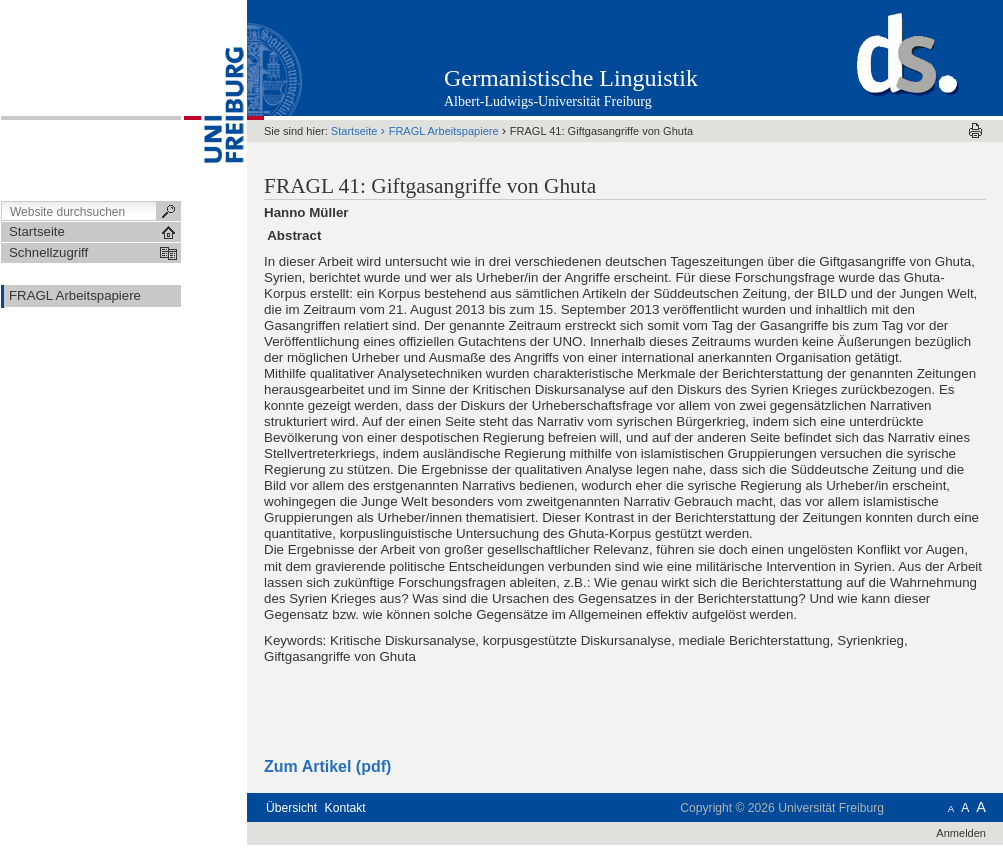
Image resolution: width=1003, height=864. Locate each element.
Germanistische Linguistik (571, 78)
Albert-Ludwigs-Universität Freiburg (548, 101)
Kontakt (345, 808)
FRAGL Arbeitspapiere (444, 131)
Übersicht (291, 808)
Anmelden (961, 833)
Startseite (354, 131)
